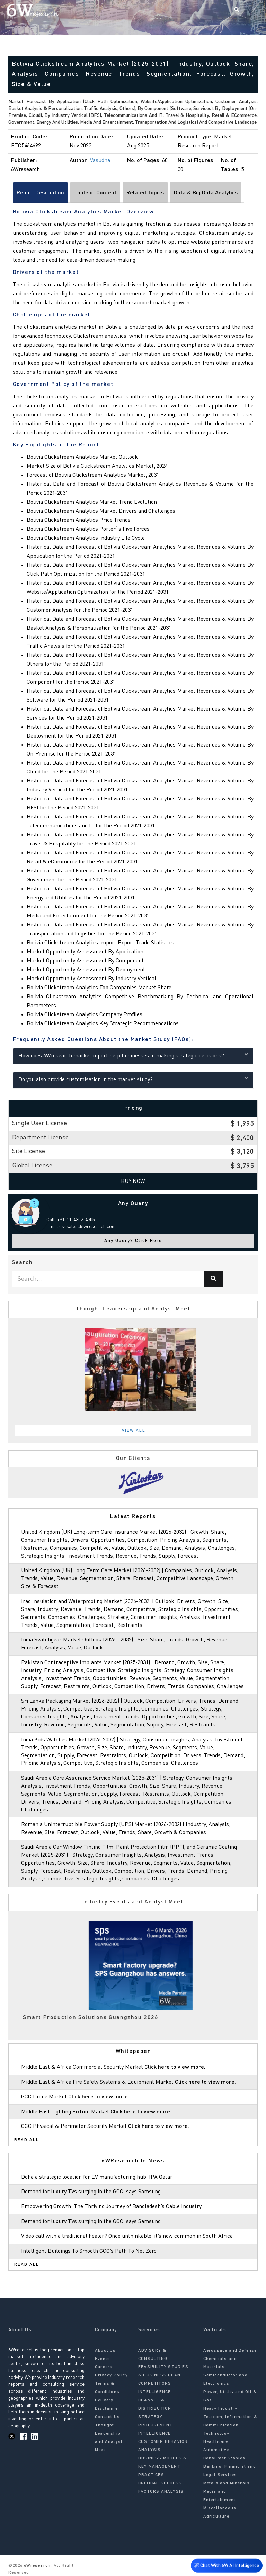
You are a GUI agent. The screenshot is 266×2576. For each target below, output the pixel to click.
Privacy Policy (111, 2375)
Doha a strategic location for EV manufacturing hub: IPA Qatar (96, 2177)
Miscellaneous (220, 2508)
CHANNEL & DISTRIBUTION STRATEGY (154, 2408)
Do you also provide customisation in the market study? (133, 1079)
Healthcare (215, 2442)
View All (133, 1431)
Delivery (104, 2400)
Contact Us (107, 2417)
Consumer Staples (224, 2458)
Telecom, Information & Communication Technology (230, 2425)
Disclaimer (107, 2409)
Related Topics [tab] (145, 193)
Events (102, 2359)
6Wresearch (37, 2566)
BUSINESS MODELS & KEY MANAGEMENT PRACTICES (162, 2466)
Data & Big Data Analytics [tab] (206, 193)
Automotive (216, 2450)
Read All (26, 2140)
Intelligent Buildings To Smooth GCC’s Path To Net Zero (89, 2251)
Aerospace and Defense (230, 2350)
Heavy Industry (220, 2409)
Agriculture (216, 2516)
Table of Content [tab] (95, 193)
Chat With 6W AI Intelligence (226, 2563)
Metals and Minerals (226, 2483)
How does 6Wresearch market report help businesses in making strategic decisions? (133, 1055)
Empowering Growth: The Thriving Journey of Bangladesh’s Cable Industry (111, 2206)
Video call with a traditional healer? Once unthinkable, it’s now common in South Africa (127, 2236)
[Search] (236, 10)
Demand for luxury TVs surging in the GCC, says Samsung (91, 2192)
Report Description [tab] (40, 193)
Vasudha (100, 161)
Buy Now (133, 1181)
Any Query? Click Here (133, 1241)
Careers (104, 2367)
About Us (105, 2350)
